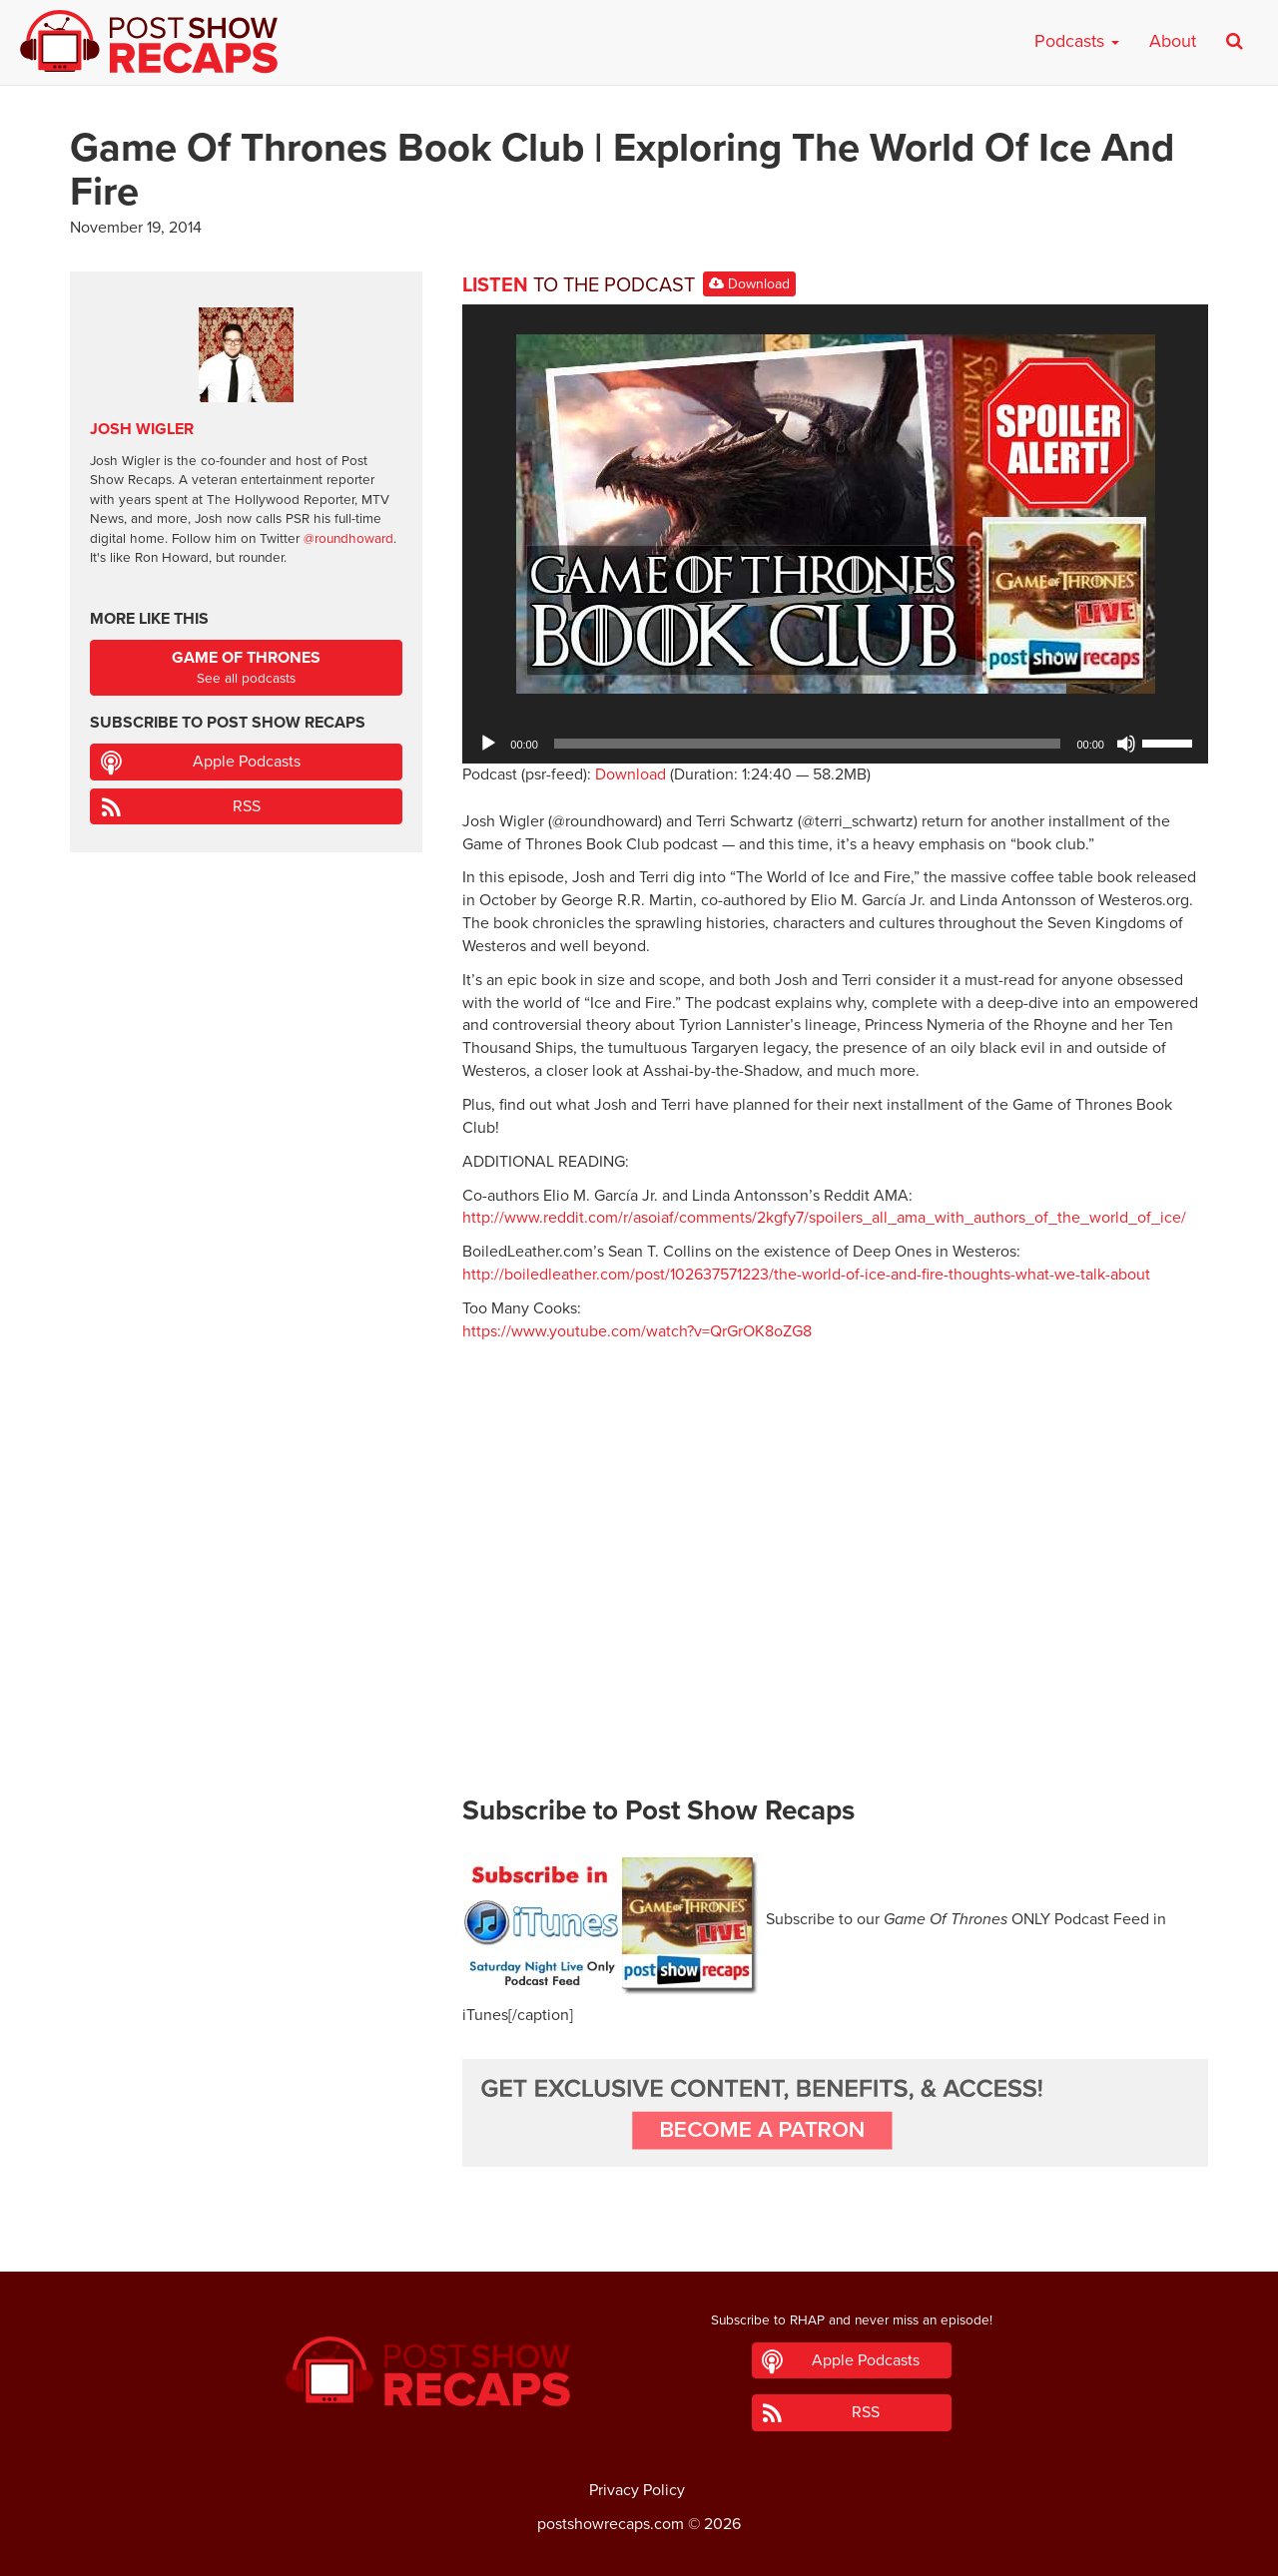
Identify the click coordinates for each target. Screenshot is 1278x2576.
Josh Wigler (142, 429)
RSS (247, 806)
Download (749, 283)
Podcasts (1076, 41)
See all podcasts (246, 667)
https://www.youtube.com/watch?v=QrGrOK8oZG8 (637, 1331)
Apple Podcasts (247, 762)
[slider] (807, 744)
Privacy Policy (637, 2490)
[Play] (488, 744)
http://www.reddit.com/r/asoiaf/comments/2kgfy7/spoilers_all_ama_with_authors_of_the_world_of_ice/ (824, 1218)
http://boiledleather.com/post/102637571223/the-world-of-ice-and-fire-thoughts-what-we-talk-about (806, 1275)
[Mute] (1126, 744)
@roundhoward (348, 539)
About (1172, 41)
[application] (835, 744)
